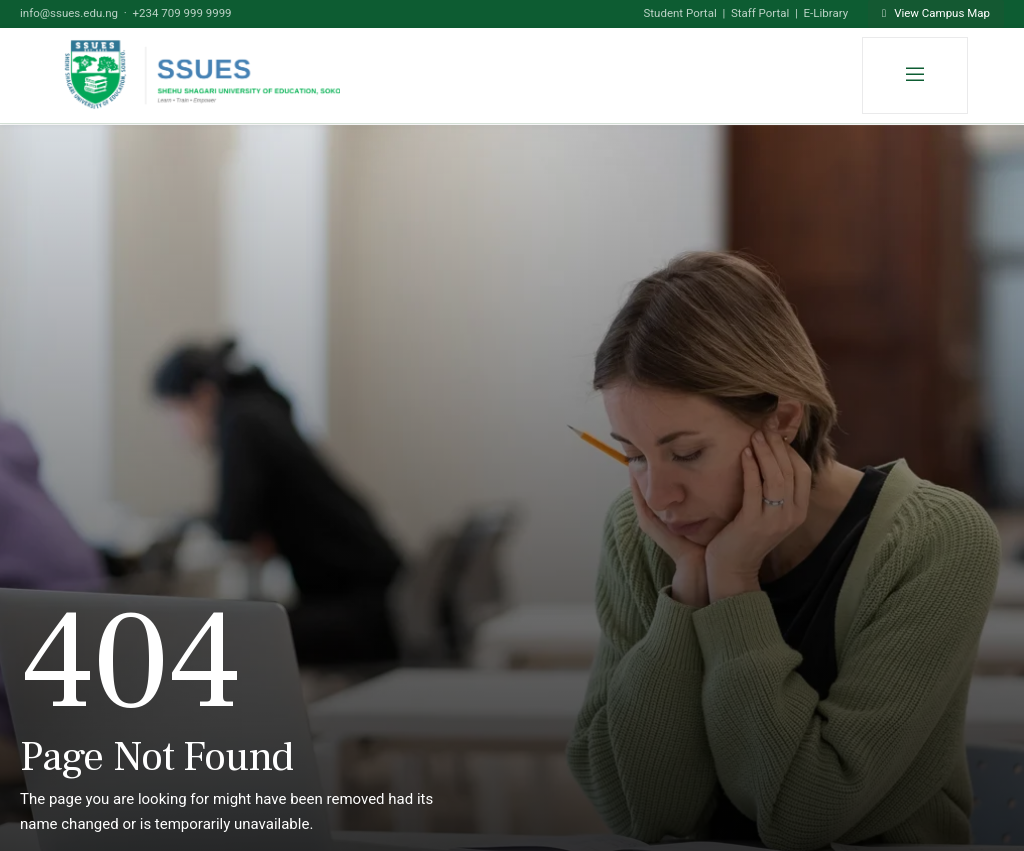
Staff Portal (760, 13)
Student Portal (679, 13)
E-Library (826, 13)
